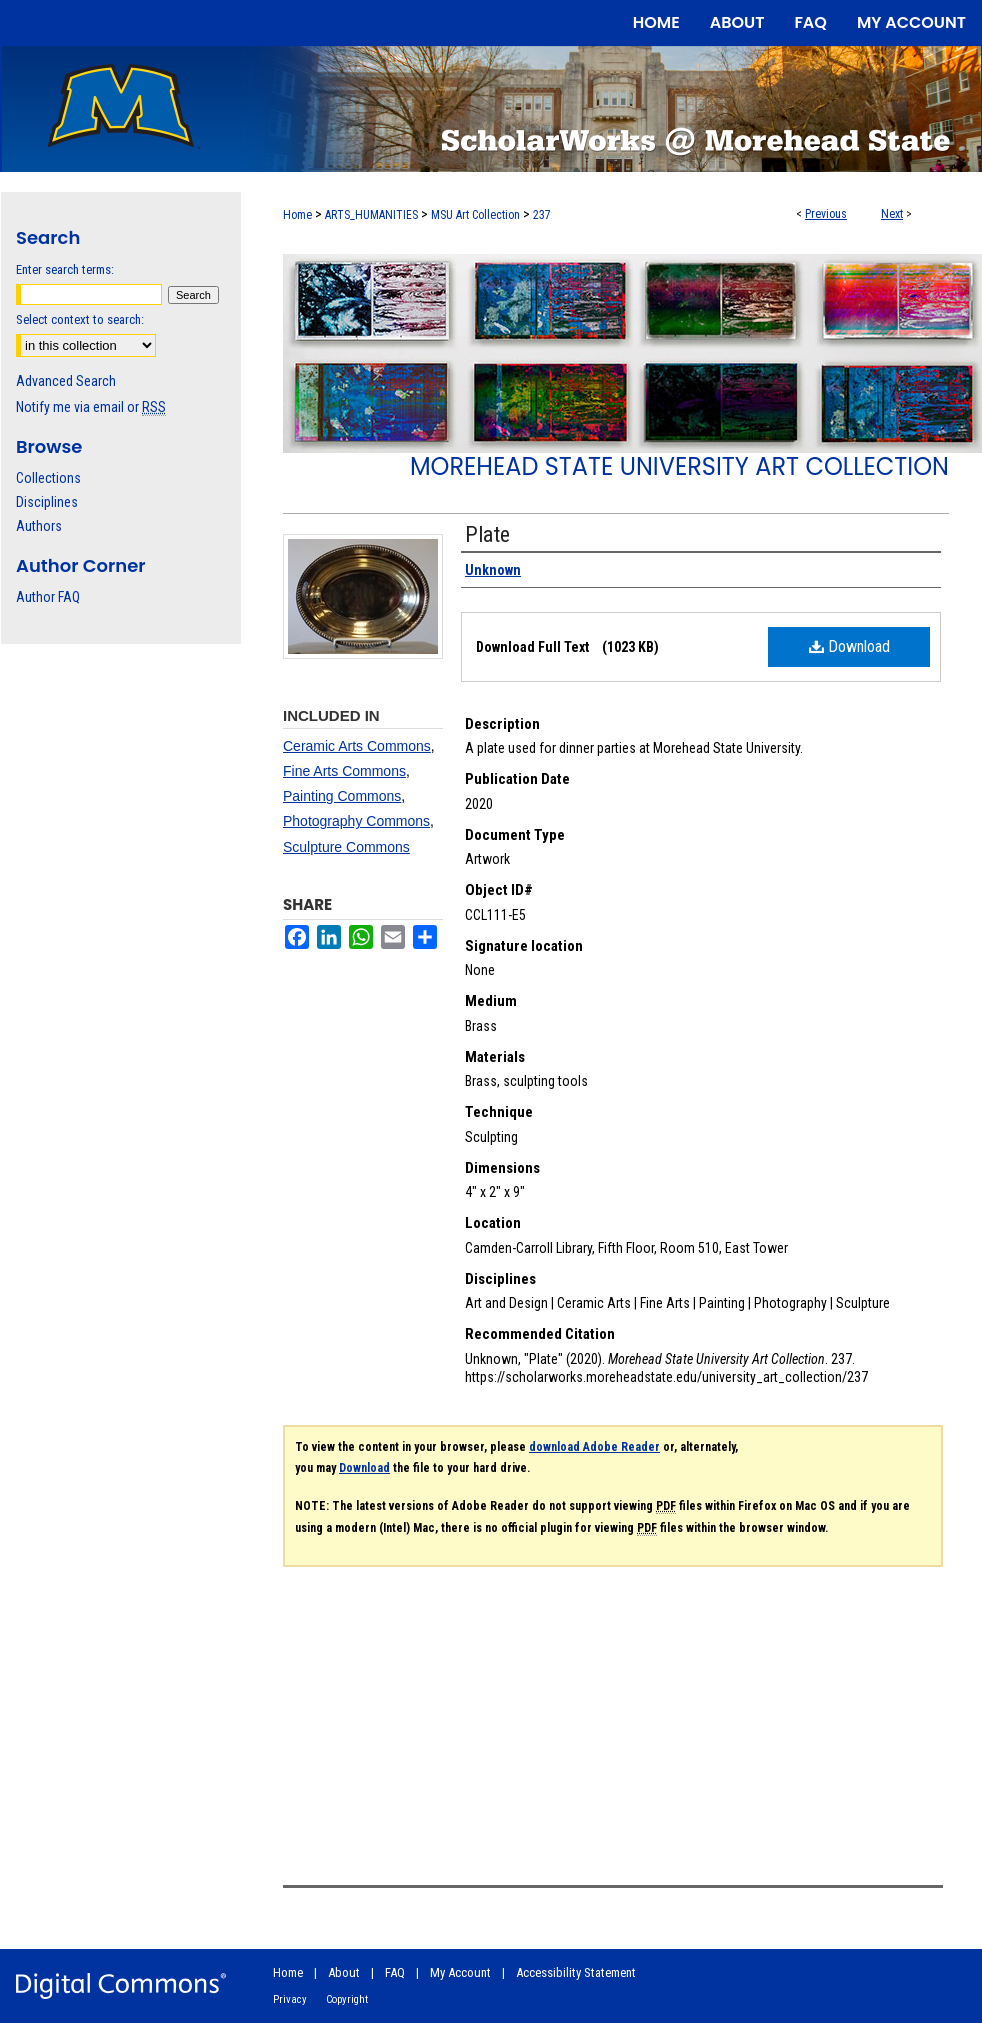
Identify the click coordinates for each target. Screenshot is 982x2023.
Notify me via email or (91, 407)
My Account (460, 1972)
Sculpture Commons (346, 847)
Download (849, 646)
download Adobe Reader (594, 1447)
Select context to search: (80, 319)
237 (542, 215)
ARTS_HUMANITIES (371, 215)
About (344, 1972)
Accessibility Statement (576, 1972)
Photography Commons (356, 821)
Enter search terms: (65, 269)
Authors (39, 526)
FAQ (395, 1972)
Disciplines (47, 502)
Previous (826, 214)
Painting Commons (342, 796)
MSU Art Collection (475, 215)
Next (892, 214)
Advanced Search (66, 381)
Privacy (290, 1999)
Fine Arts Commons (344, 771)
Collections (48, 478)
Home (297, 215)
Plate (487, 534)
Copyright (347, 1999)
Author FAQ (48, 597)
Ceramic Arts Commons (357, 746)
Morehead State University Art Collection (679, 466)
